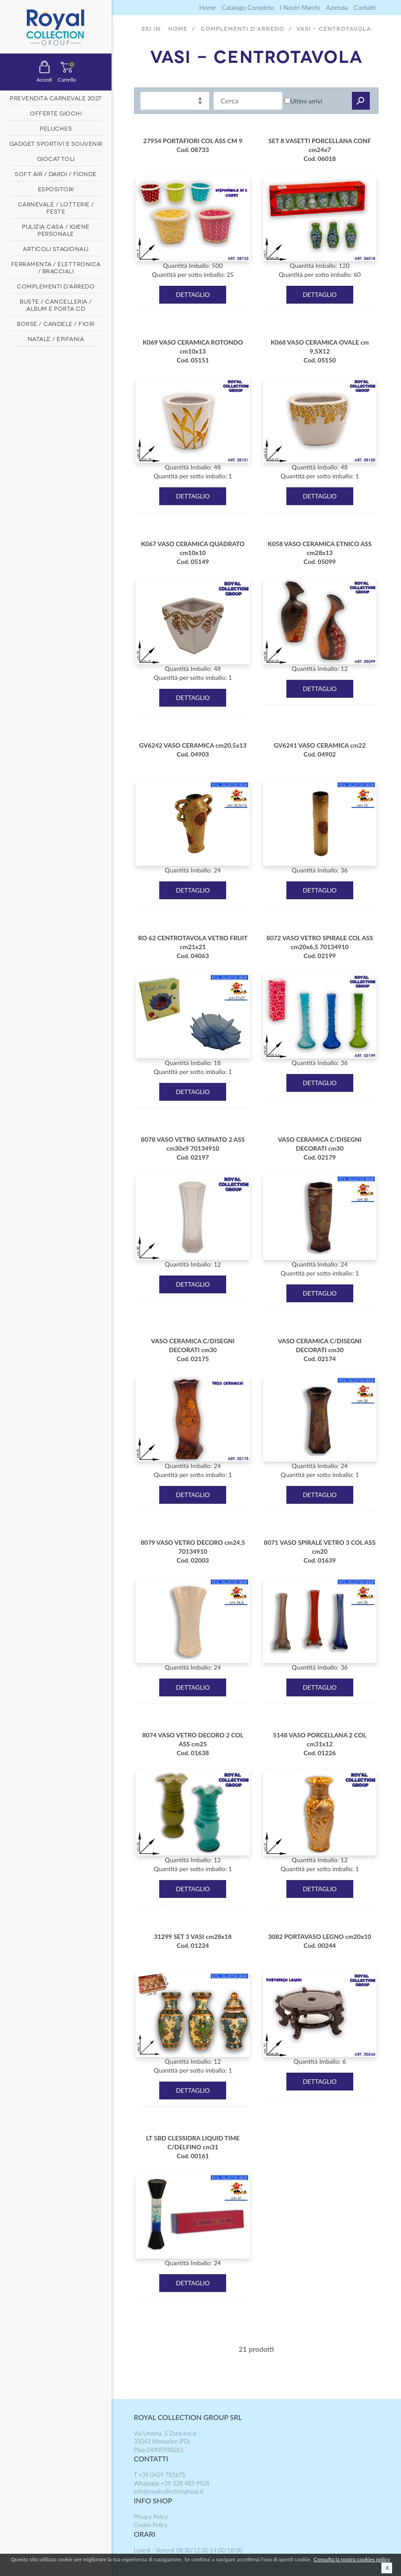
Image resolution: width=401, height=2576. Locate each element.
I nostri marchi (300, 7)
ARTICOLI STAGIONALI (56, 248)
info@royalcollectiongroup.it (168, 2491)
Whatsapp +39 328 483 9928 (171, 2483)
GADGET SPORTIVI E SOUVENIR (56, 143)
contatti (365, 7)
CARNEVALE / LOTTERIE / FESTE (56, 207)
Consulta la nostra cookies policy (352, 2559)
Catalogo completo (247, 7)
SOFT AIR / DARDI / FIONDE (56, 173)
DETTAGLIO (193, 294)
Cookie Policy (150, 2524)
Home (207, 7)
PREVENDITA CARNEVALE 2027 (56, 97)
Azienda (336, 7)
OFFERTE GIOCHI (56, 112)
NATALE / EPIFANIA (56, 338)
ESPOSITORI (56, 188)
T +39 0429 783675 (160, 2474)
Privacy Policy (151, 2516)
